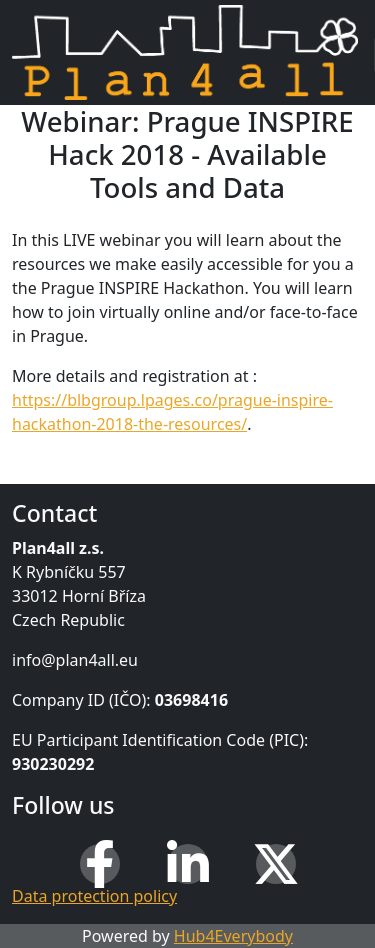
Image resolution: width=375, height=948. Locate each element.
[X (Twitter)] (276, 864)
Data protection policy (94, 896)
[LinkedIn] (188, 864)
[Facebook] (100, 864)
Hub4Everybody (233, 936)
